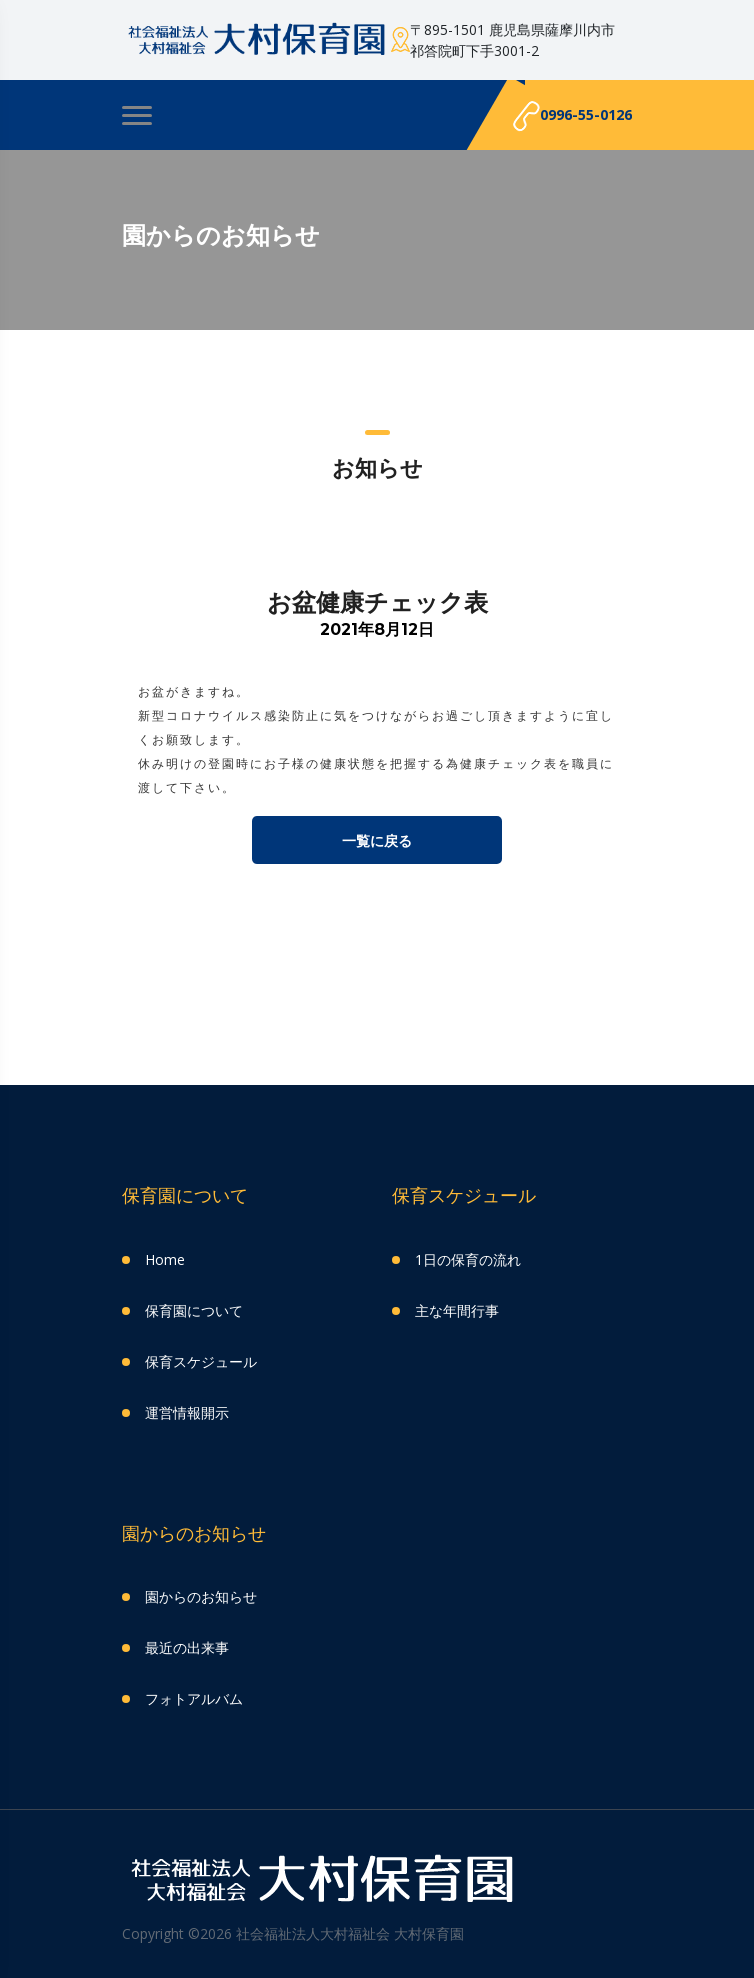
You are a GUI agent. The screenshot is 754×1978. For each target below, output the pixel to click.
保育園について (194, 1310)
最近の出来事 (187, 1647)
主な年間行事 (457, 1310)
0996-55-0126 (572, 116)
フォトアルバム (194, 1698)
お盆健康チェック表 (377, 601)
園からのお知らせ (201, 1596)
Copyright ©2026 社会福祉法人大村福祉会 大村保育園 (293, 1933)
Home (165, 1259)
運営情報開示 (187, 1412)
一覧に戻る (377, 840)
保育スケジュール (201, 1361)
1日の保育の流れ (468, 1259)
